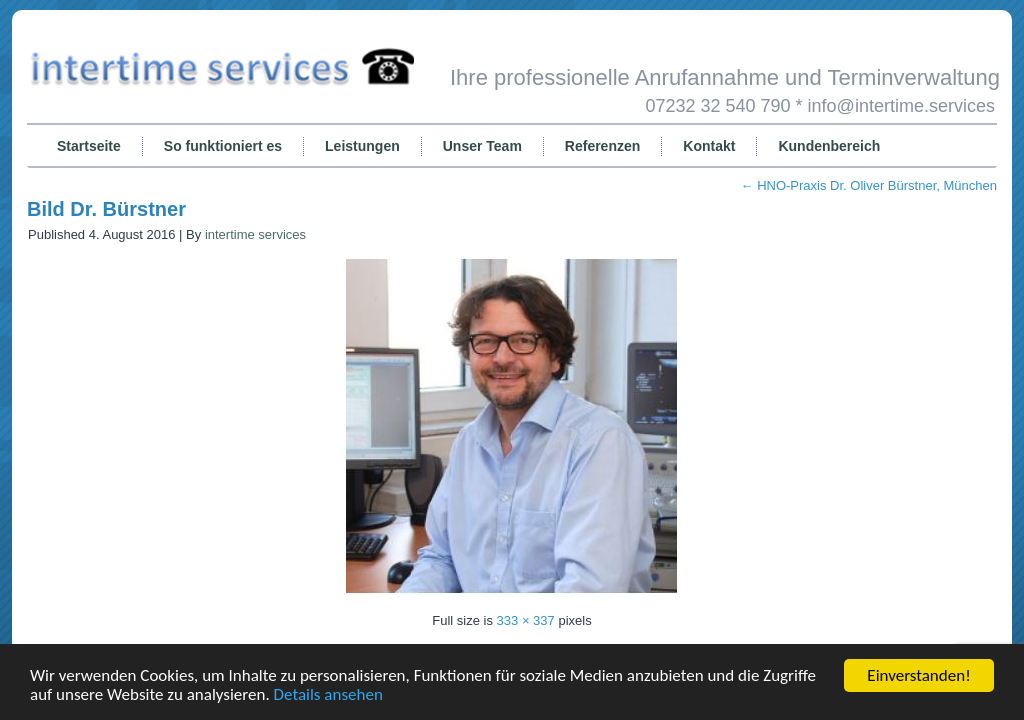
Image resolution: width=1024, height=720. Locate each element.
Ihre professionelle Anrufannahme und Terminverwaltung (725, 77)
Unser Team (482, 146)
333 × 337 (526, 620)
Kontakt (709, 146)
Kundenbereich (829, 146)
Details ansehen (328, 694)
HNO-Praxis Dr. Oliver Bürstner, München (869, 185)
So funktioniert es (223, 146)
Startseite (89, 146)
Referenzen (602, 146)
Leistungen (362, 146)
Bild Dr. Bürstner (106, 209)
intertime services (255, 234)
